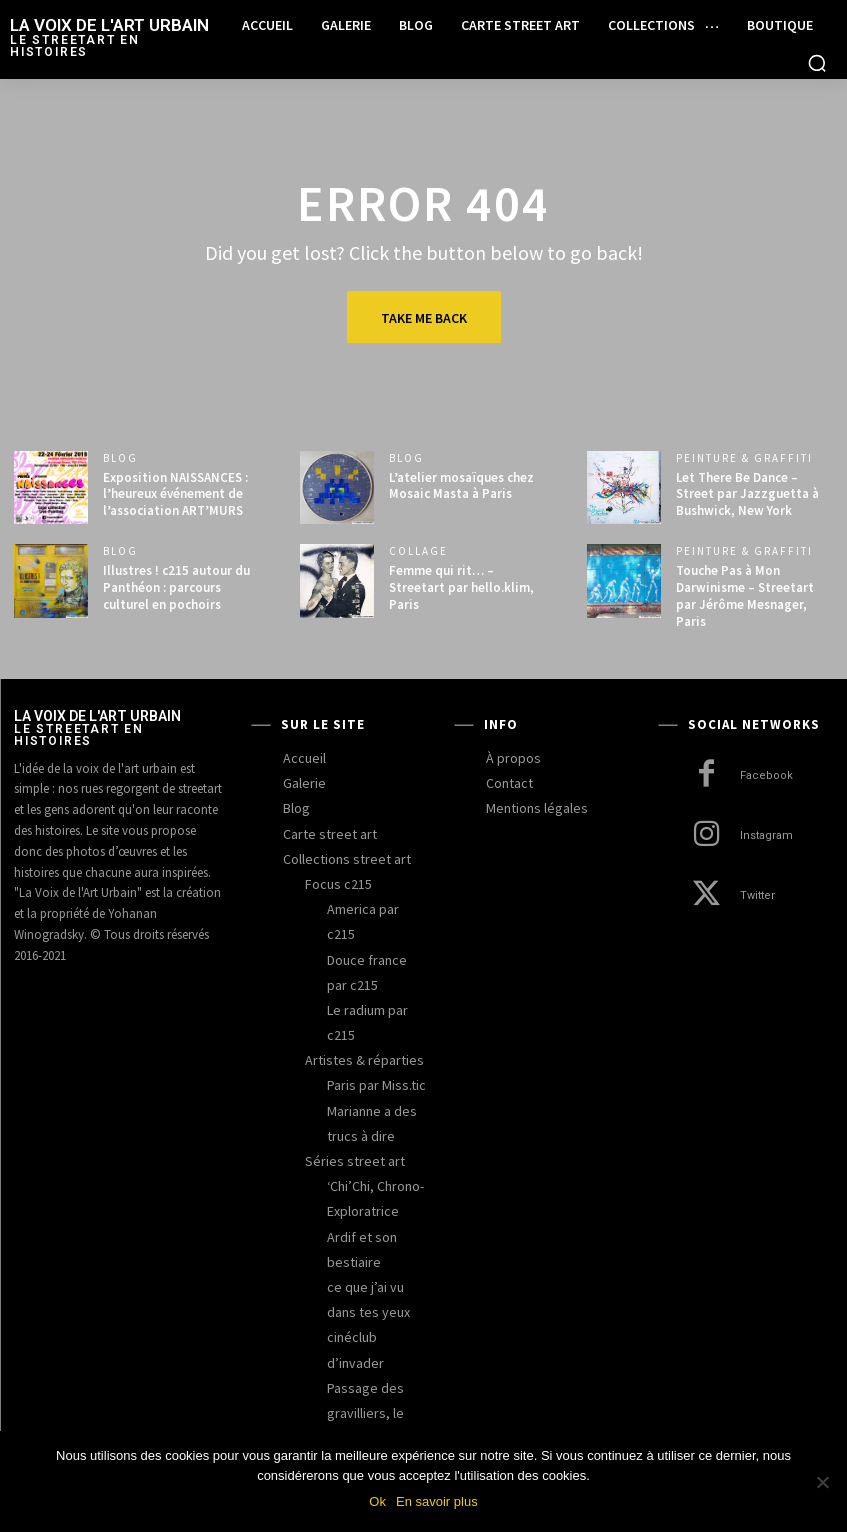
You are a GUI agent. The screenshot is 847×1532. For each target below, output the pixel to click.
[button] (817, 63)
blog (120, 458)
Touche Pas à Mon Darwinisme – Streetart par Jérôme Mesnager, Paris (745, 596)
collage (418, 551)
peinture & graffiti (744, 458)
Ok (377, 1501)
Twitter (757, 895)
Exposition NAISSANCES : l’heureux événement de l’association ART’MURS (175, 494)
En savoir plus (437, 1501)
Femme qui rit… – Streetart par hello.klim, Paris (461, 587)
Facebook (766, 775)
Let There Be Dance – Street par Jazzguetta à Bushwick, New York (747, 494)
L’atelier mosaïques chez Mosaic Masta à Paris (461, 486)
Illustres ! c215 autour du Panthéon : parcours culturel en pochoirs (176, 587)
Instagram (766, 835)
